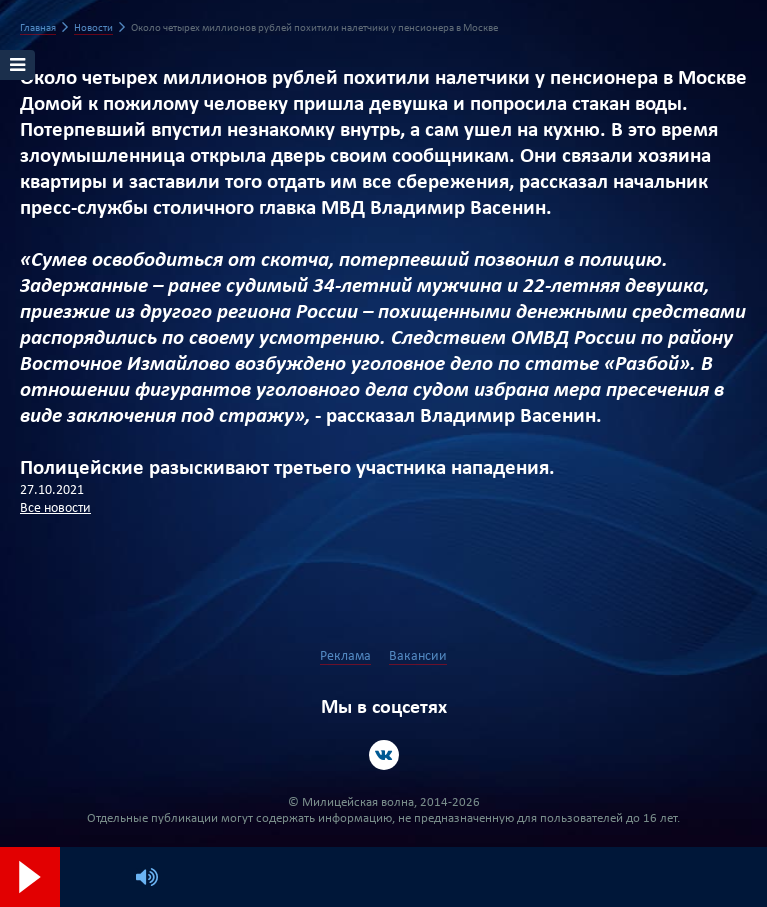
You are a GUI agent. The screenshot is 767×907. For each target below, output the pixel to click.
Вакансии (418, 656)
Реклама (345, 656)
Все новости (55, 508)
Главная (38, 28)
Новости (93, 28)
